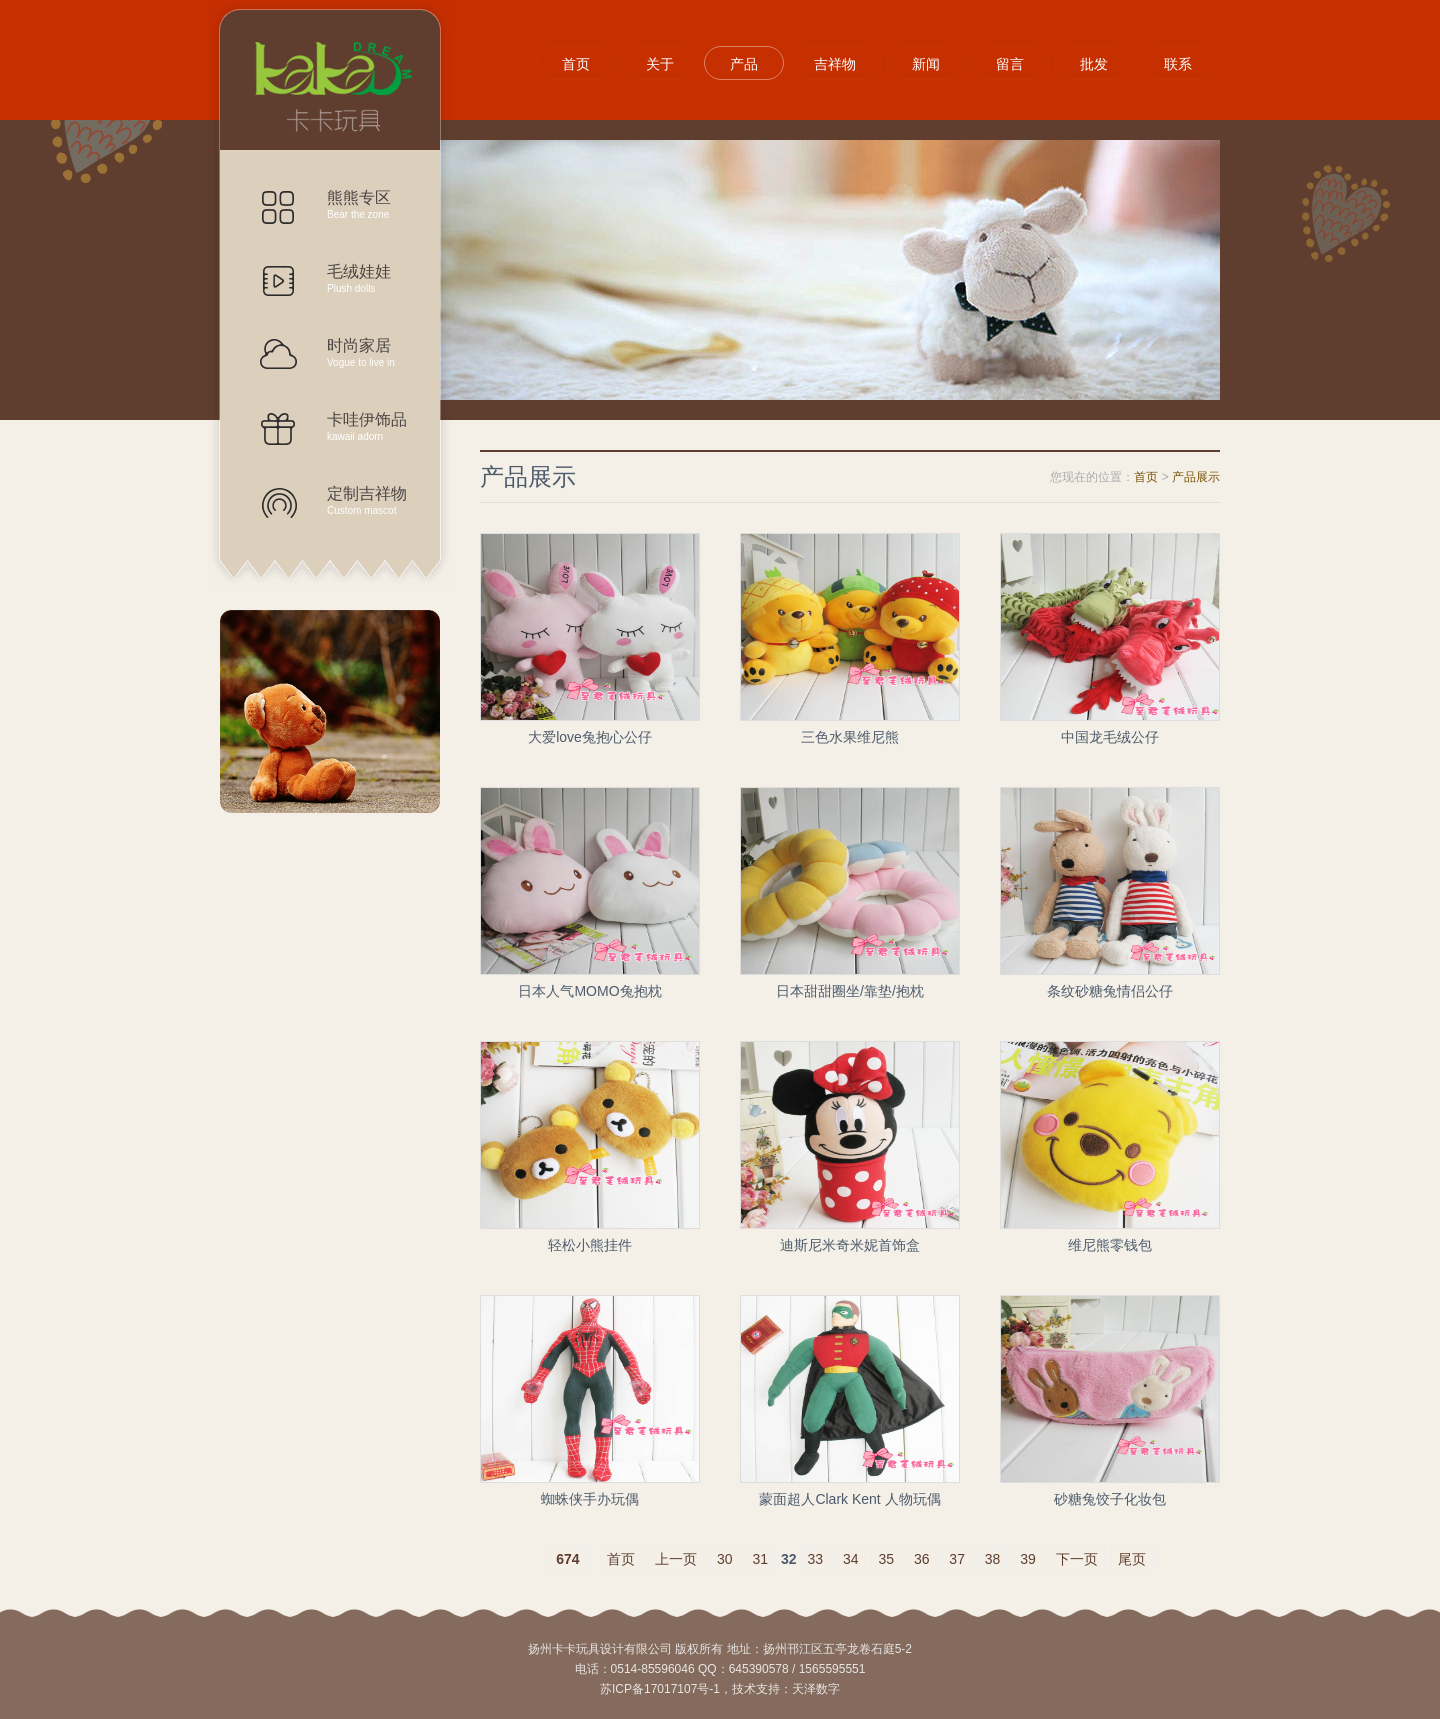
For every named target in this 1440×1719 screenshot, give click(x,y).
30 (725, 1559)
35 (886, 1559)
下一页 (1077, 1559)
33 (815, 1559)
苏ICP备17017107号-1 (660, 1689)
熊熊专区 (350, 204)
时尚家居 (350, 352)
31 (761, 1559)
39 (1028, 1559)
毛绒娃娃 (350, 278)
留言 (1010, 64)
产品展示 (330, 80)
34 (851, 1559)
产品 (744, 64)
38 (993, 1559)
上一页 (676, 1559)
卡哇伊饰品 (350, 426)
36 (922, 1559)
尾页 (1132, 1559)
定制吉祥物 (350, 500)
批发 (1094, 64)
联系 (1178, 64)
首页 (576, 64)
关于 (660, 64)
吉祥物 (835, 64)
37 (957, 1559)
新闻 (926, 64)
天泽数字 (816, 1689)
